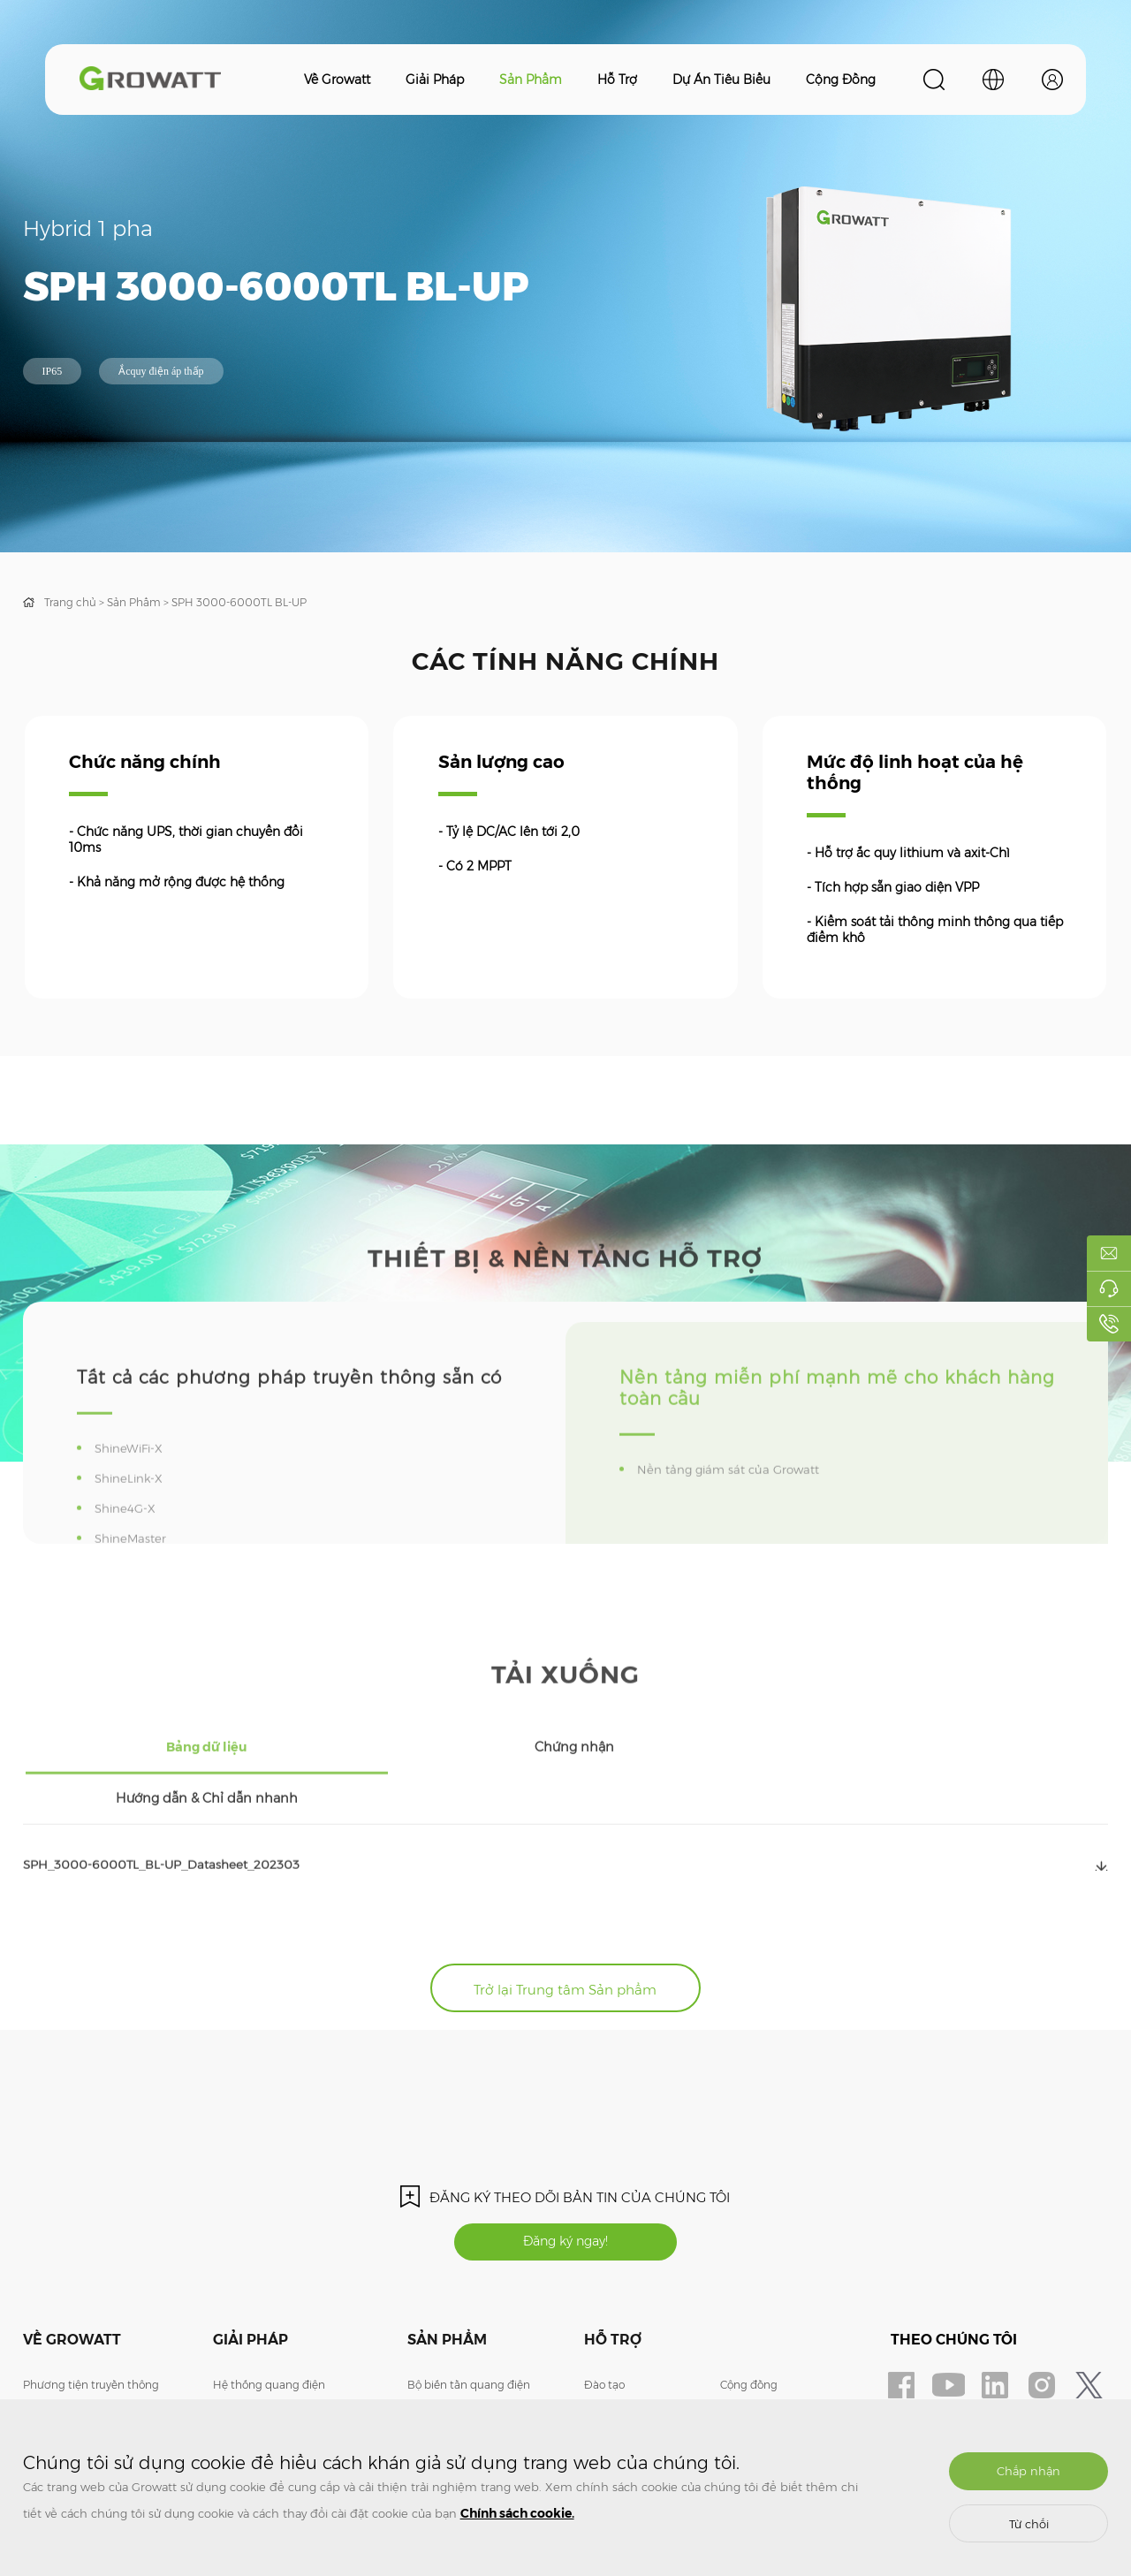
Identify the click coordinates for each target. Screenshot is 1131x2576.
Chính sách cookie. (517, 2513)
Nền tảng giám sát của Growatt (734, 1521)
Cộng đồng (841, 79)
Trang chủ (70, 602)
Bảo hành (609, 2359)
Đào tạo (604, 2332)
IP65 (52, 371)
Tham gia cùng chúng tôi (89, 2385)
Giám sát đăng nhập (773, 2385)
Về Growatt (337, 79)
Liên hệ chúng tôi (68, 2359)
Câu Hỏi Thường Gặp (638, 2385)
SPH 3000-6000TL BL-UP (239, 602)
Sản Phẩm (134, 602)
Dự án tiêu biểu (721, 79)
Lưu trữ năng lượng (263, 2359)
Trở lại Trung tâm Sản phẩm (565, 1928)
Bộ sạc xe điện (249, 2385)
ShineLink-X (133, 1530)
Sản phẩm (530, 79)
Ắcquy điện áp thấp (160, 371)
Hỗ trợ (617, 79)
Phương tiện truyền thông (91, 2332)
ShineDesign (753, 2359)
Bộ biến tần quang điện (468, 2332)
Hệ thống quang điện (269, 2332)
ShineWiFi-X (134, 1500)
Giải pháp (435, 79)
